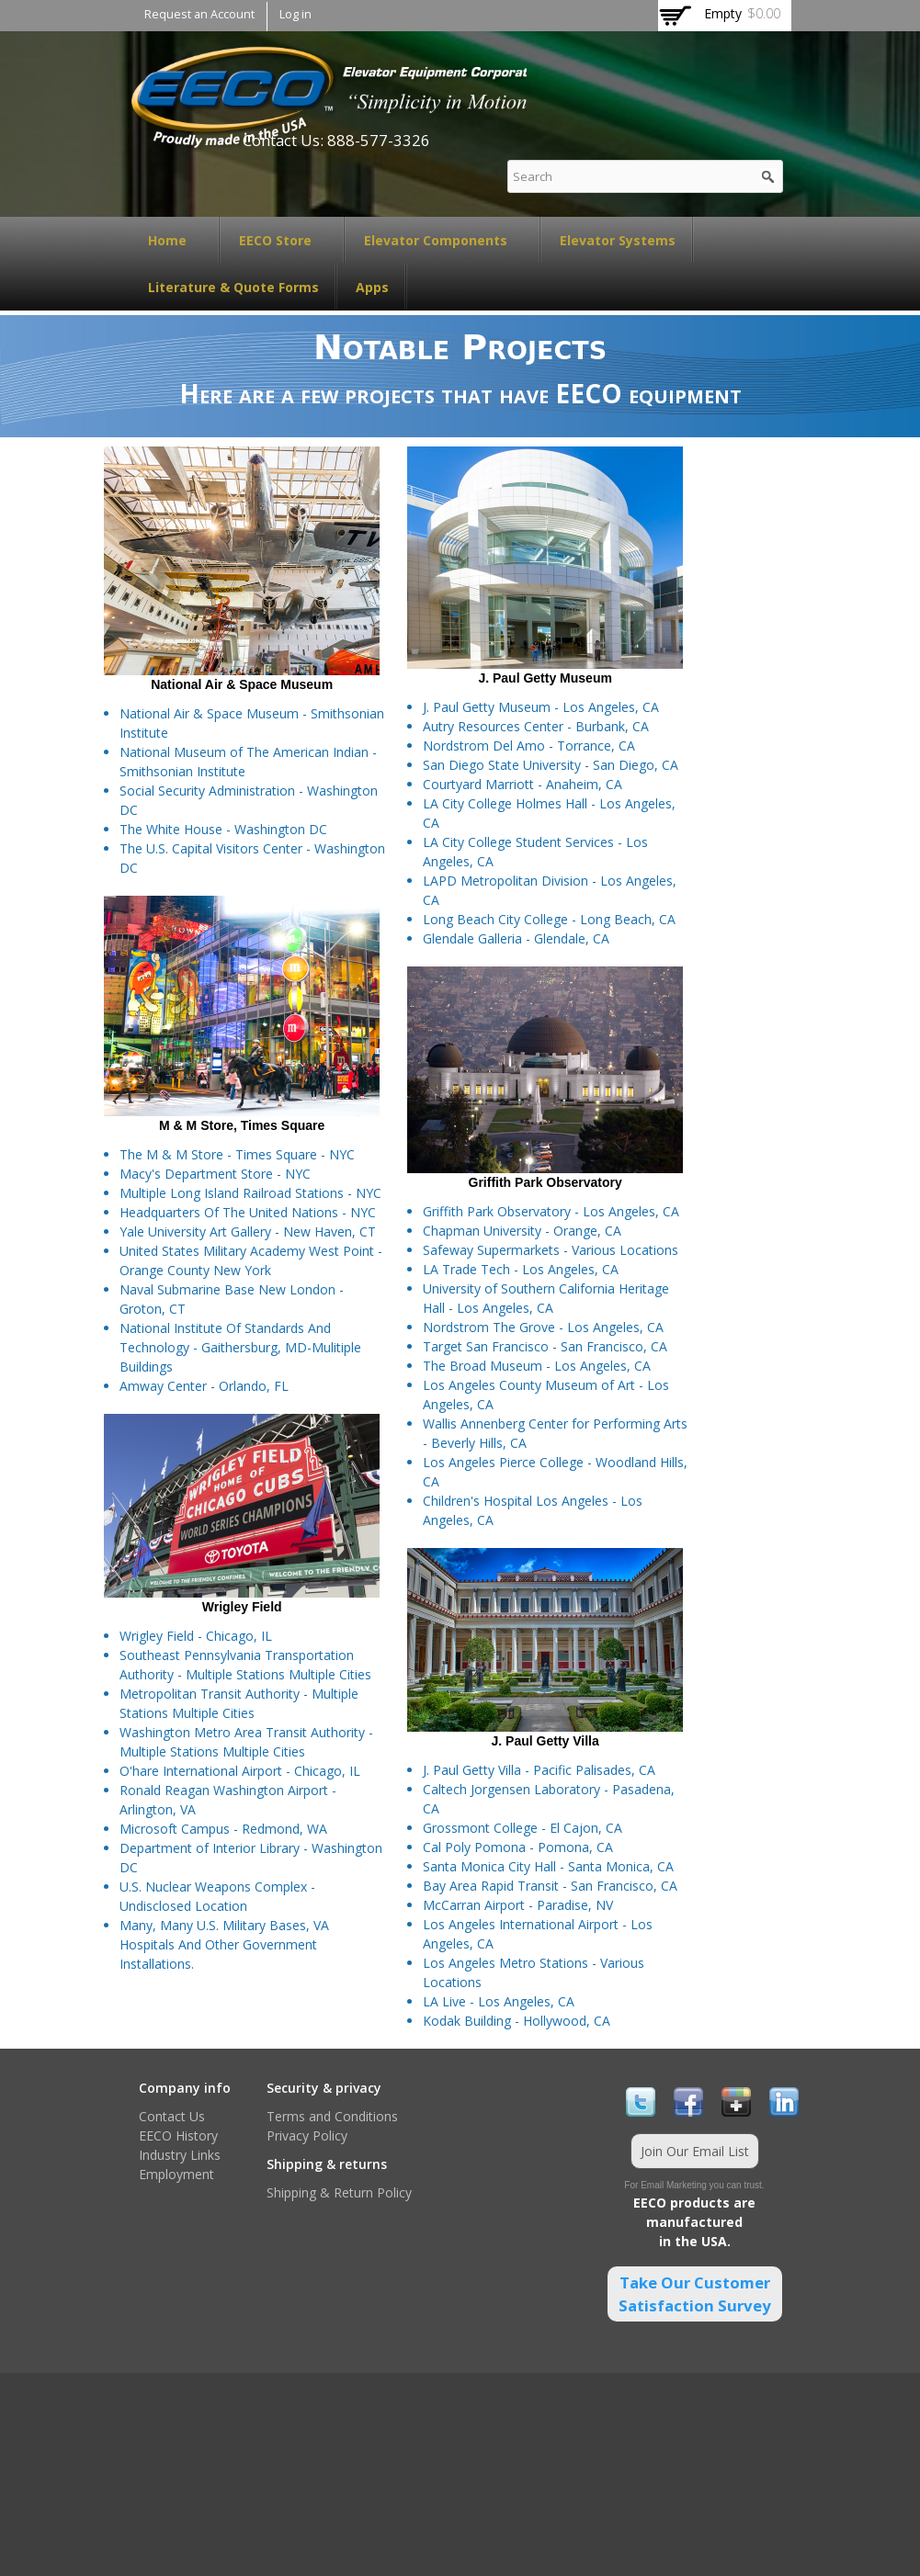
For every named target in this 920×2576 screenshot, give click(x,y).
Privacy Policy (307, 2135)
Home (175, 240)
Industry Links (180, 2155)
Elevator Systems (618, 240)
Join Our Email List (695, 2151)
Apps (372, 287)
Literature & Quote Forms (233, 287)
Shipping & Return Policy (339, 2192)
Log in (295, 14)
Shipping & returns (327, 2164)
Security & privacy (324, 2087)
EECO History (178, 2135)
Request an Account (199, 14)
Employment (176, 2174)
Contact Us (172, 2116)
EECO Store (283, 240)
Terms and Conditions (332, 2116)
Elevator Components (443, 240)
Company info (185, 2087)
